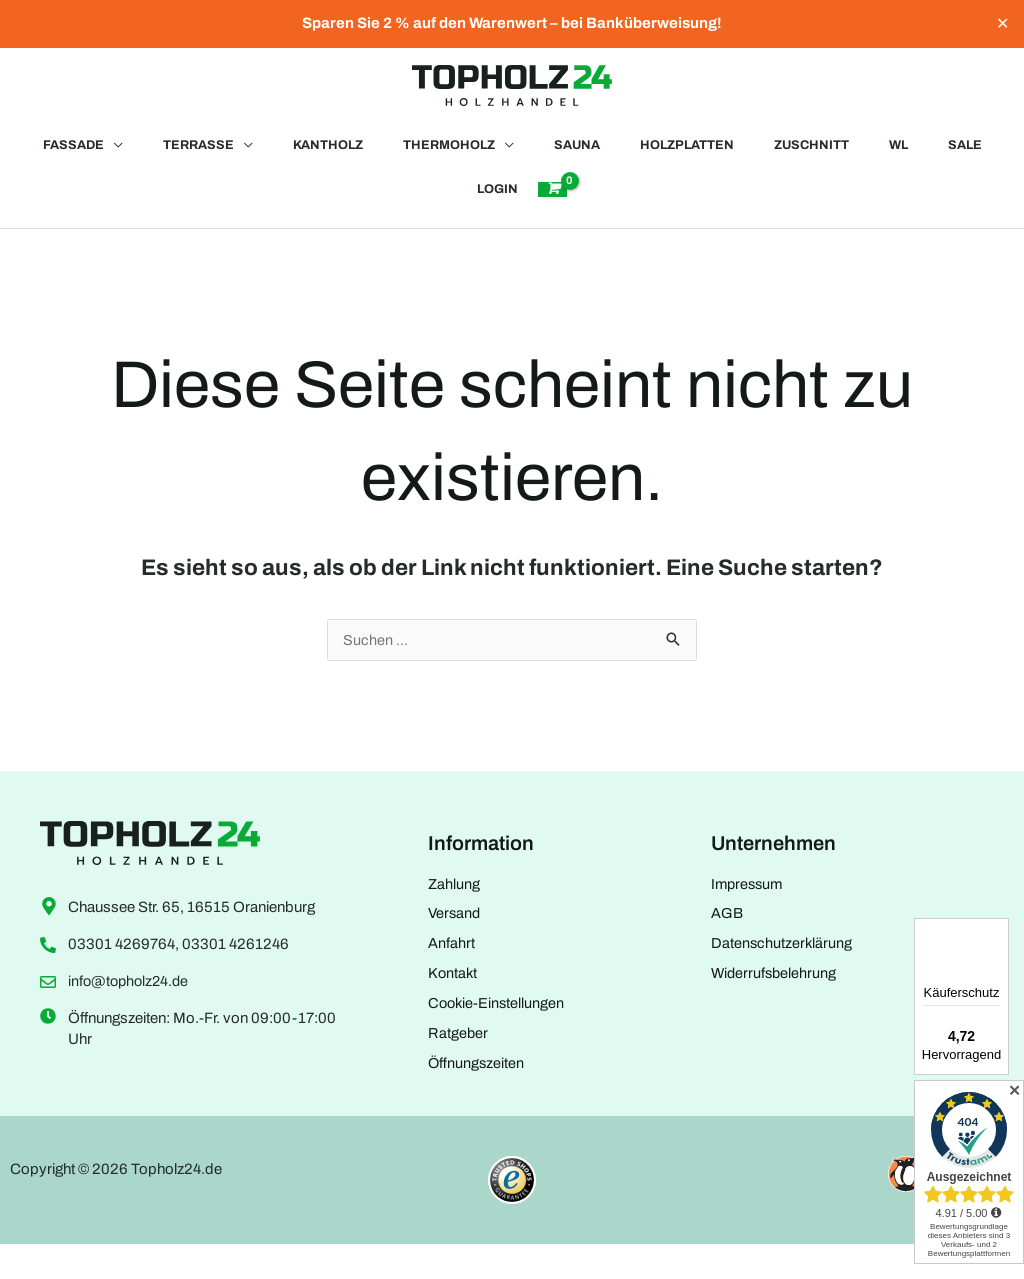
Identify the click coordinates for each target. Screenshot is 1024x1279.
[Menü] (992, 1087)
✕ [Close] (1002, 24)
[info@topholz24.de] (48, 1009)
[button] (64, 155)
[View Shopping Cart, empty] (554, 209)
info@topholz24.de (131, 1009)
